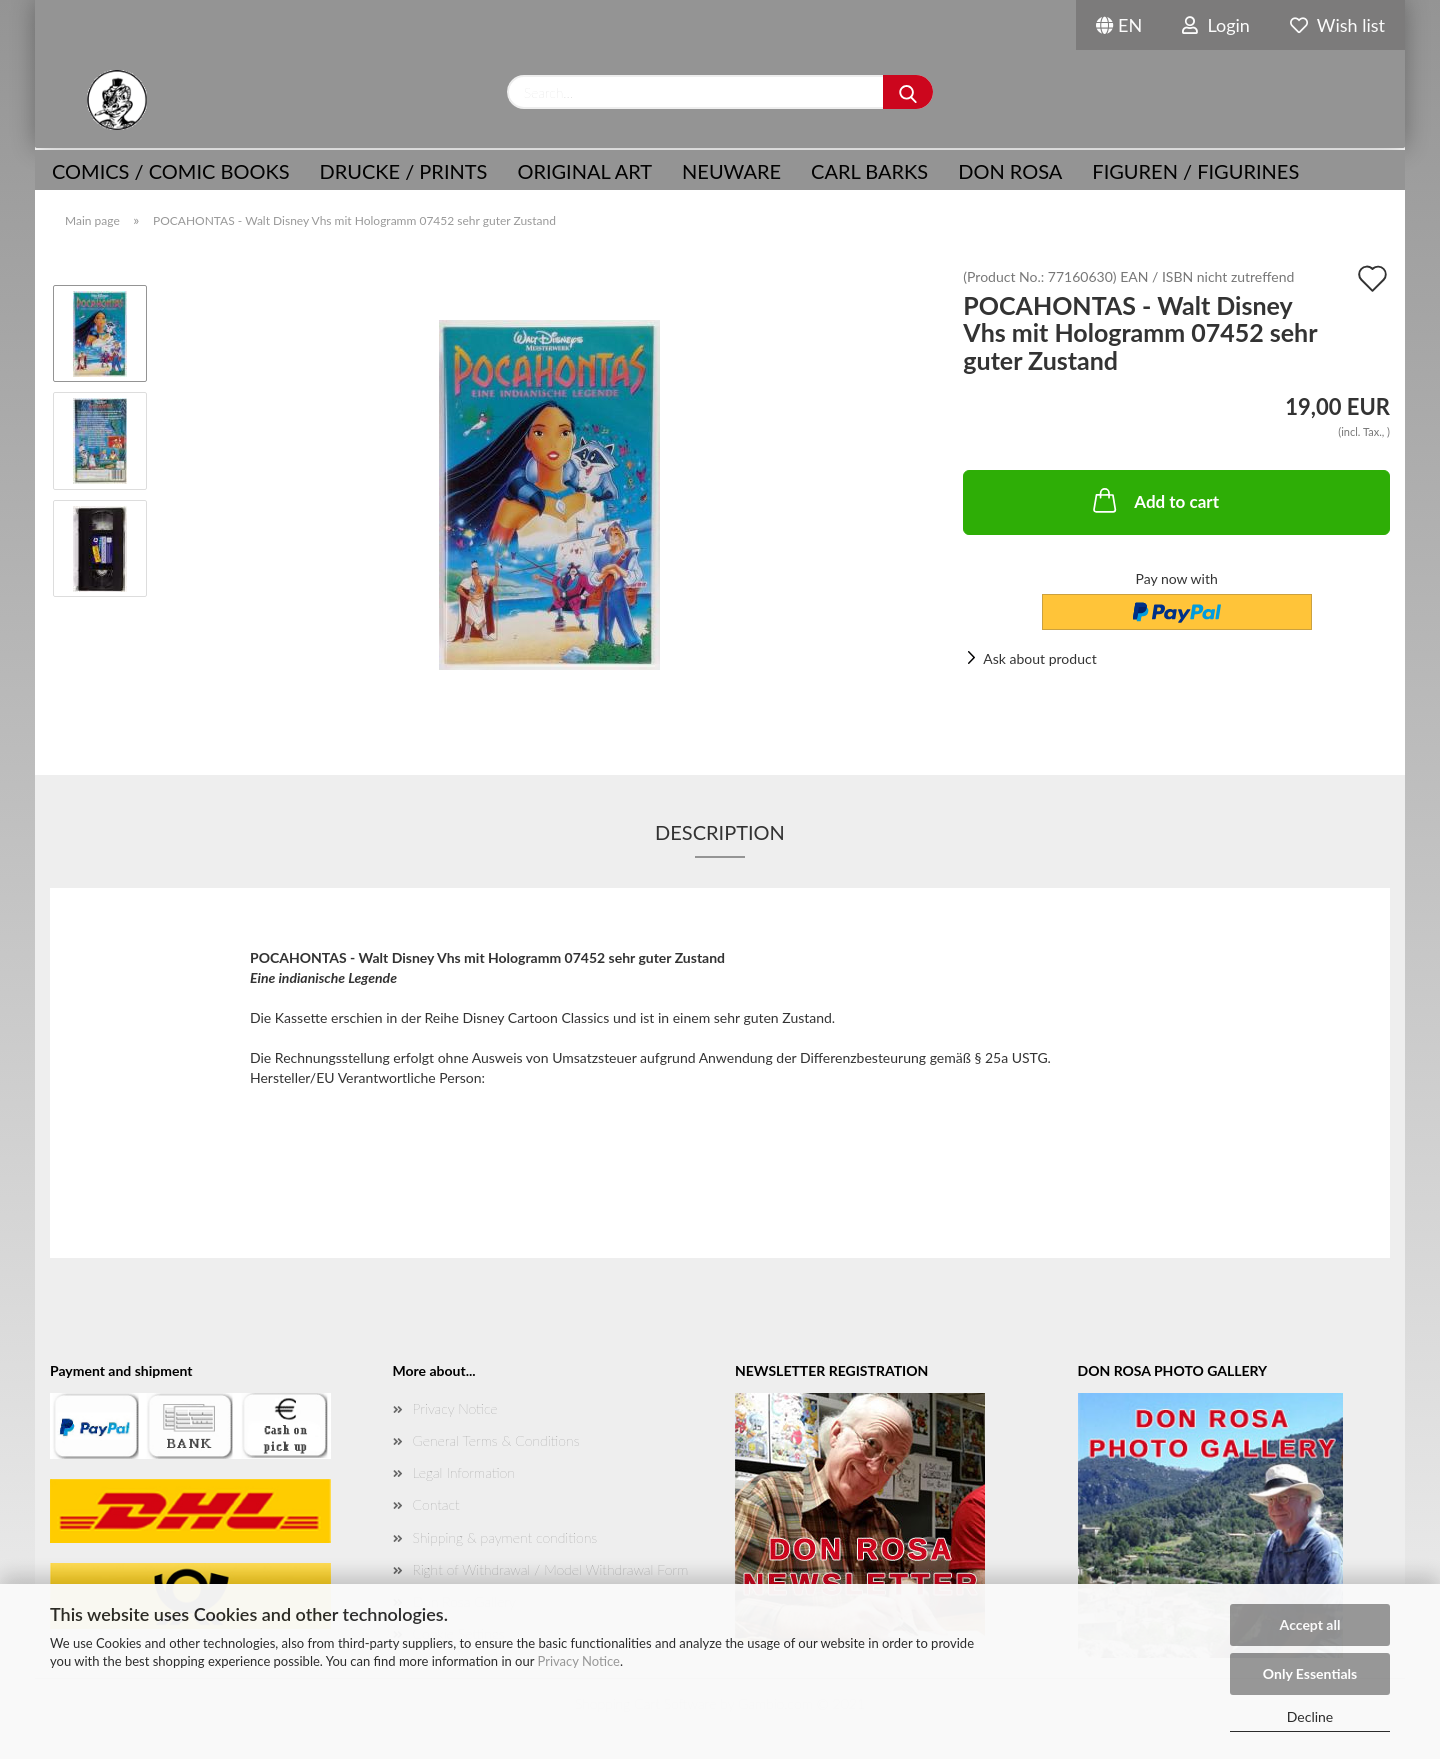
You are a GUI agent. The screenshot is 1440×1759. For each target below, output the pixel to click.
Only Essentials (1310, 1673)
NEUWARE (731, 171)
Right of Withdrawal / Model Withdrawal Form (551, 1569)
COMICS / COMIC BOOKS (171, 171)
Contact (436, 1504)
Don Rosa (1010, 171)
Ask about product (1039, 658)
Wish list (1337, 25)
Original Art (584, 171)
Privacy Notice (579, 1661)
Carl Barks (869, 171)
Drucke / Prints (404, 171)
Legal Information (464, 1472)
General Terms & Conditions (496, 1440)
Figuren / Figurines (1195, 171)
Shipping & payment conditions (505, 1537)
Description (720, 832)
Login (1216, 25)
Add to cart (1154, 500)
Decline (1310, 1716)
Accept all (1310, 1624)
